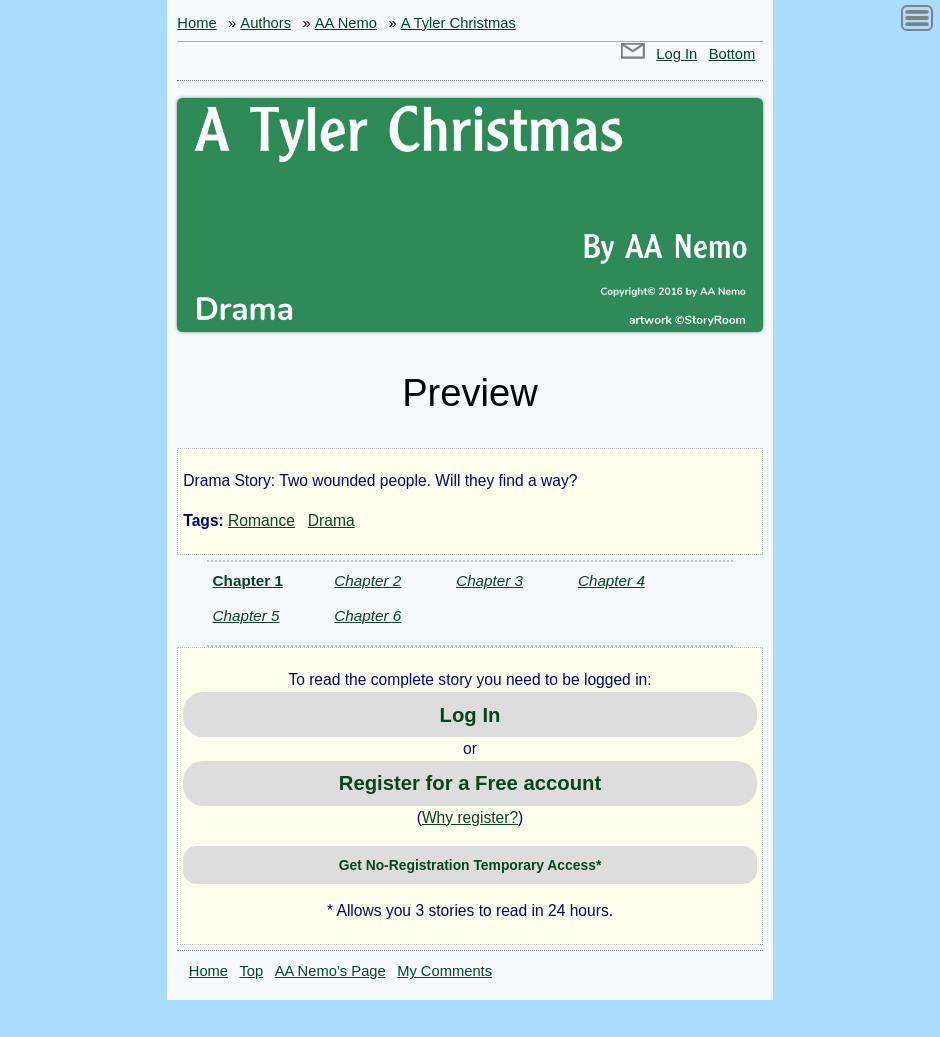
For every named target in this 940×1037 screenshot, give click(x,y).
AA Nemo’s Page (330, 971)
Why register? (470, 817)
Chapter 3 (489, 580)
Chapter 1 (248, 580)
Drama (331, 520)
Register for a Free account (470, 783)
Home (196, 23)
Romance (261, 520)
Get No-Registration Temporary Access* (470, 865)
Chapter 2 (367, 580)
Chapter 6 (367, 615)
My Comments (444, 971)
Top (252, 971)
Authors (265, 23)
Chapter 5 (246, 615)
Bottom (732, 54)
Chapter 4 (611, 580)
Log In (676, 54)
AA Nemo (346, 23)
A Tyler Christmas (458, 23)
